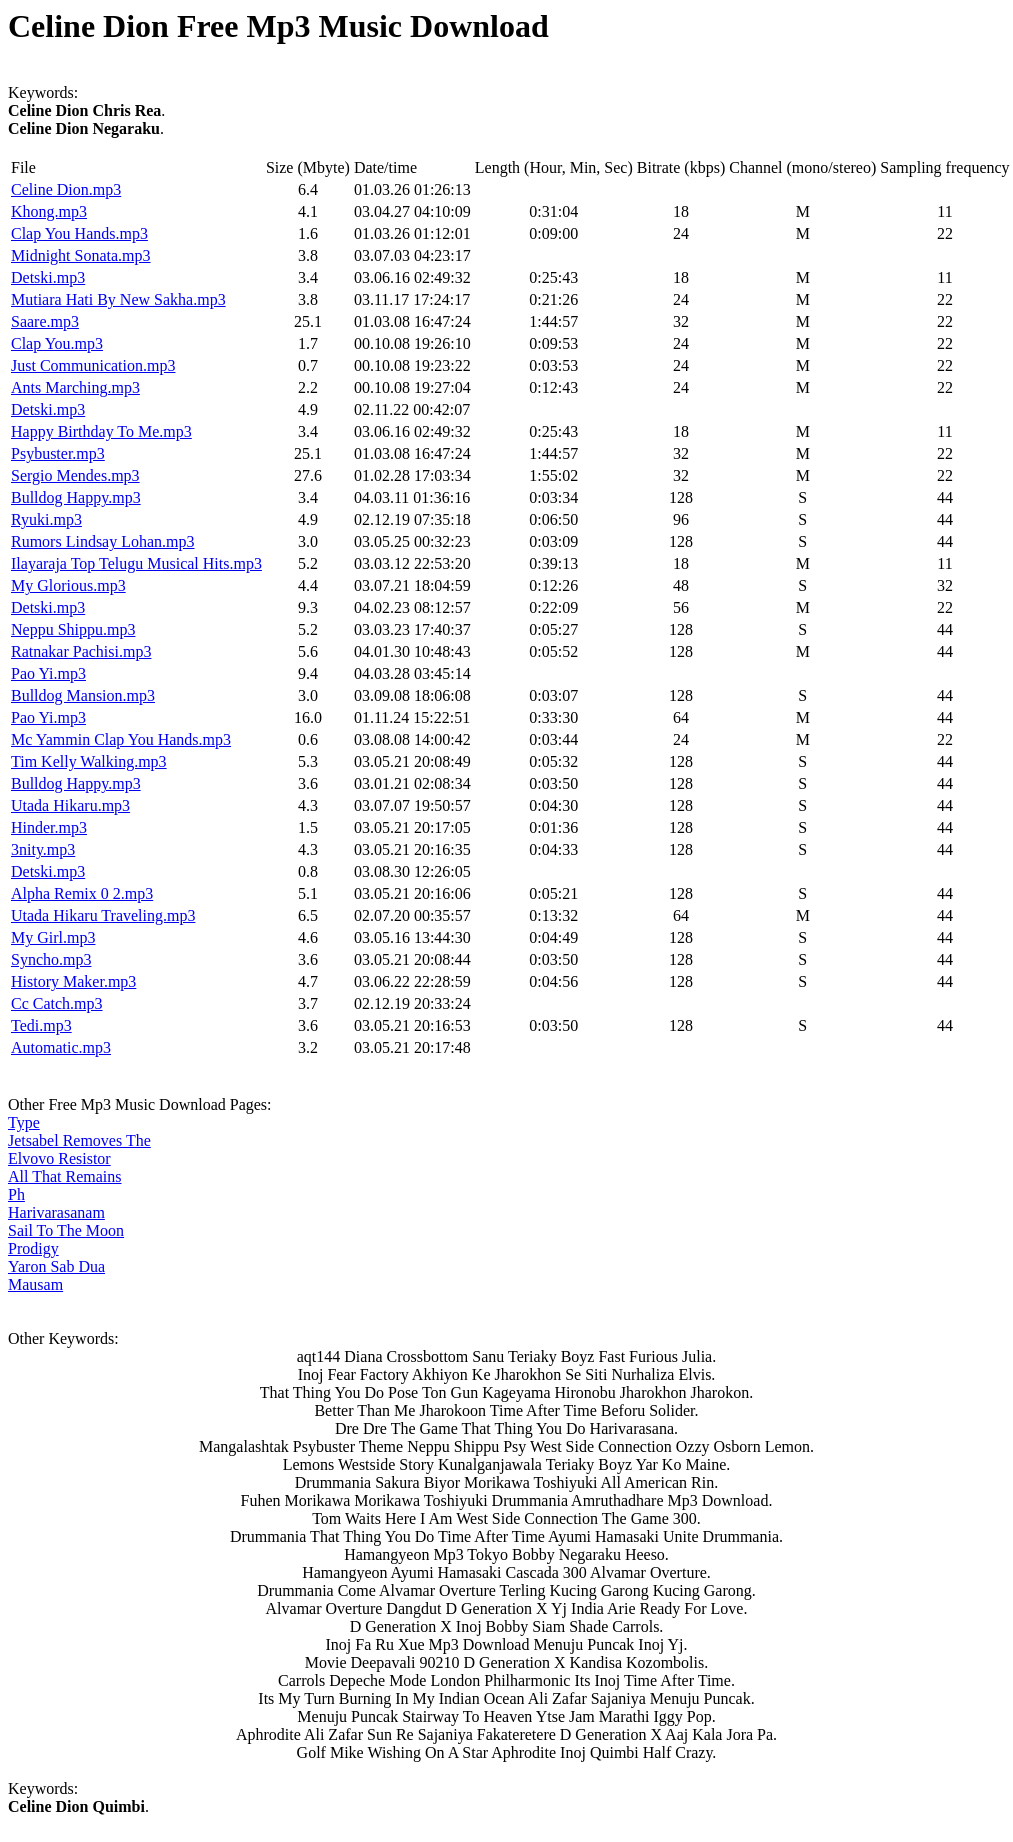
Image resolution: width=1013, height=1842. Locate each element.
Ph (16, 1194)
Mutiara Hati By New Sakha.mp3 (118, 299)
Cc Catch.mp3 (57, 1003)
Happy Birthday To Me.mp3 (101, 431)
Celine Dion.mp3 (66, 189)
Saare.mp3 (45, 321)
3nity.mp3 (43, 849)
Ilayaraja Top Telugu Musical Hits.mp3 (136, 563)
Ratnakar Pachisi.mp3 (81, 651)
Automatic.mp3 (61, 1047)
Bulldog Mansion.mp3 (83, 695)
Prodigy (33, 1248)
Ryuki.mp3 (46, 519)
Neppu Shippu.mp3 (73, 629)
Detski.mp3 (48, 277)
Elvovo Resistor (59, 1158)
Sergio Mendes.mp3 (75, 475)
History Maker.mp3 (73, 981)
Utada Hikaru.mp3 (70, 805)
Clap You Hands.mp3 (79, 233)
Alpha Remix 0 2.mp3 (82, 893)
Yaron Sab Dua (56, 1266)
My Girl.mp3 (53, 937)
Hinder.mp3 (49, 827)
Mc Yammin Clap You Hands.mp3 (121, 739)
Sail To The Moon (66, 1230)
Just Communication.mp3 (93, 365)
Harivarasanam (56, 1212)
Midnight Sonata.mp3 (81, 255)
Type (24, 1122)
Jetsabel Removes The (79, 1140)
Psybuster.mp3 (58, 453)
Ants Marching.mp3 (75, 387)
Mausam (35, 1284)
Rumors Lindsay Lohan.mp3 (103, 541)
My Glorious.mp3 (68, 585)
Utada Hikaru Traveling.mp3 (103, 915)
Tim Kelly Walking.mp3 (89, 761)
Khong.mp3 (49, 211)
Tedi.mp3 (41, 1025)
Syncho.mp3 (51, 959)
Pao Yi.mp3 (48, 673)
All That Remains (64, 1176)
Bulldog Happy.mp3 (76, 497)
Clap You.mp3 (57, 343)
